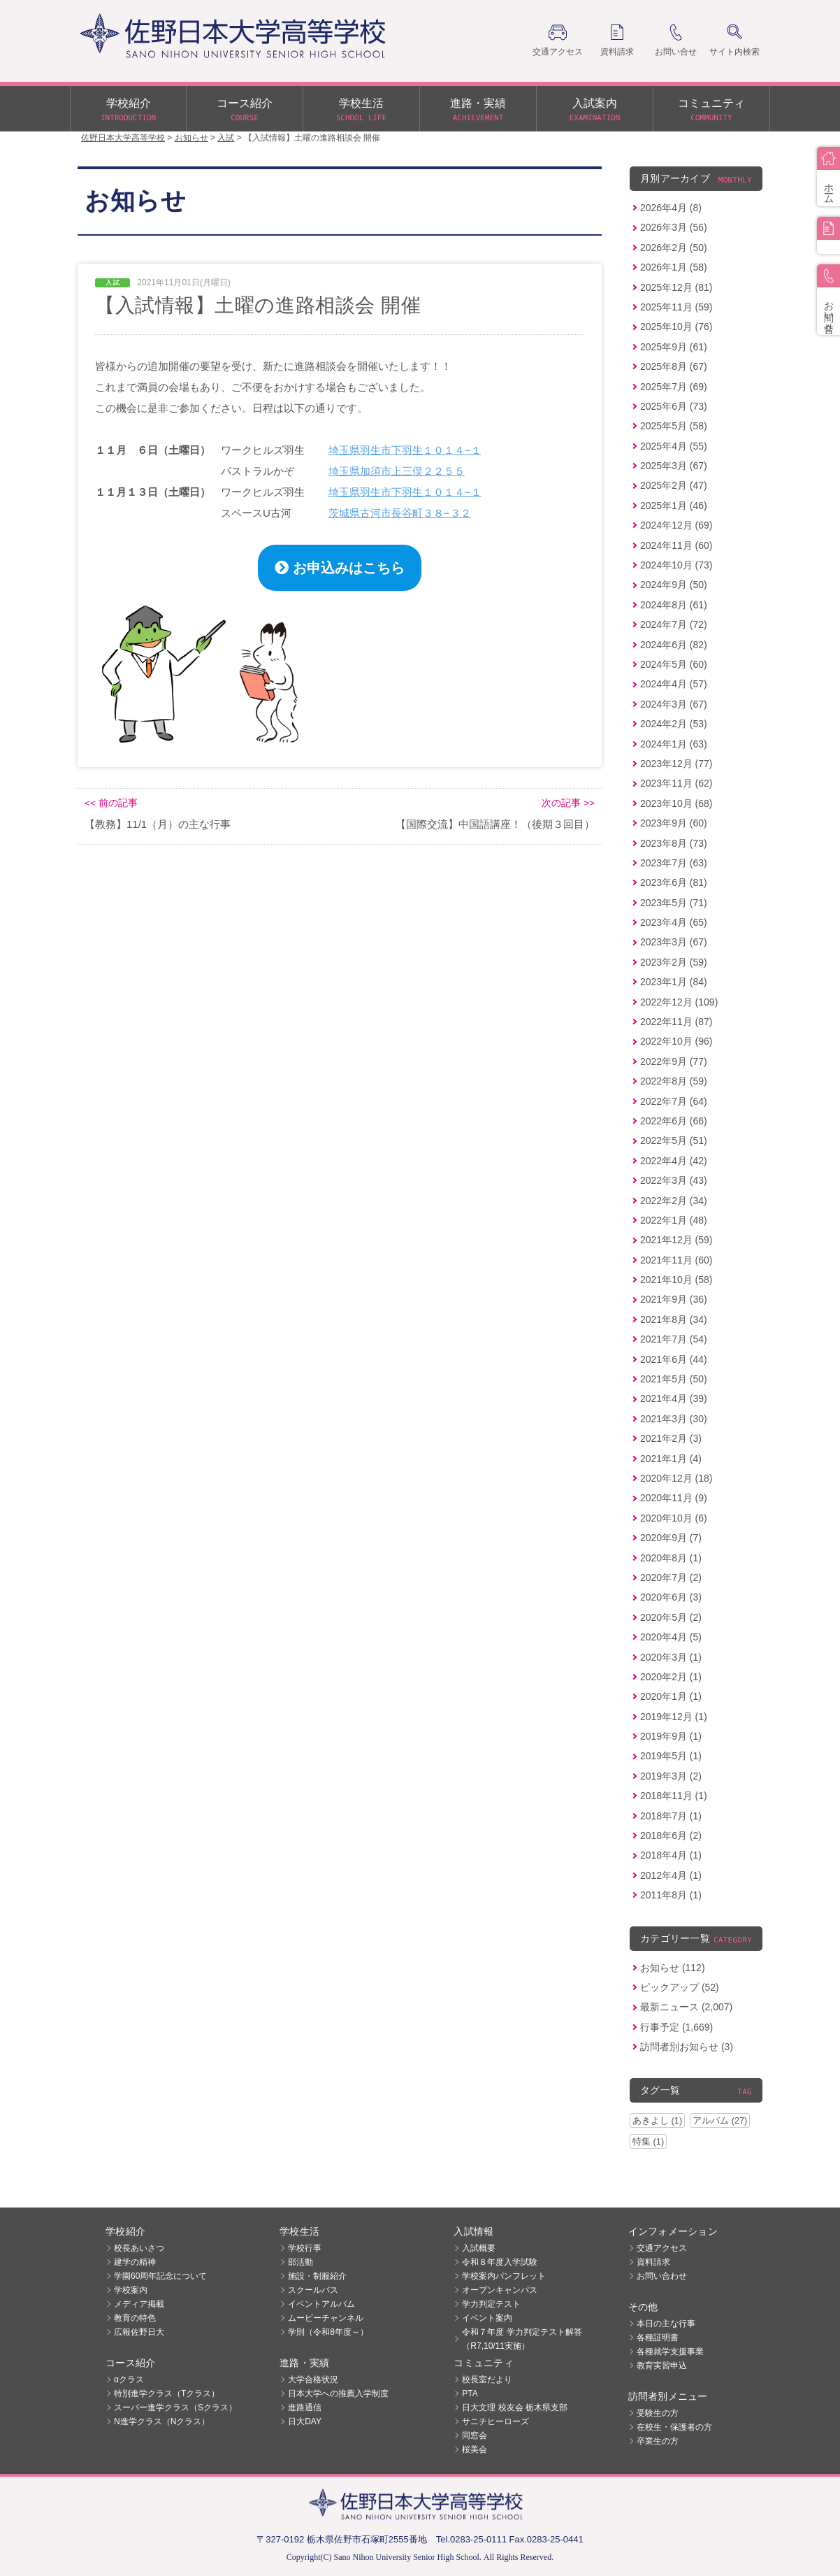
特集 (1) (648, 2141)
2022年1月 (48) (673, 1220)
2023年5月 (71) (673, 902)
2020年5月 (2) (671, 1617)
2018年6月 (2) (671, 1835)
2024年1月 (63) (673, 744)
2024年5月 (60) (673, 664)
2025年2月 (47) (673, 485)
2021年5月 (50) (673, 1378)
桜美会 (474, 2449)
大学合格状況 (313, 2379)
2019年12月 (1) (673, 1716)
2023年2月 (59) (673, 962)
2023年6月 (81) (673, 882)
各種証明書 (658, 2337)
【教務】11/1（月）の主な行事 (158, 824)
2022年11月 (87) (676, 1021)
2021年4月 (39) (673, 1398)
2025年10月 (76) (676, 326)
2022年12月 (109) (679, 1002)
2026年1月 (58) (673, 267)
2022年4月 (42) (673, 1160)
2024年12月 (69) (676, 525)
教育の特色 (135, 2318)
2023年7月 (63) (673, 862)
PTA (469, 2393)
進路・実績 (478, 110)
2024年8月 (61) (673, 604)
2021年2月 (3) (671, 1438)
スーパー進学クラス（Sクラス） (175, 2407)
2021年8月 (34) (673, 1319)
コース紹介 (245, 110)
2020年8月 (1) (671, 1558)
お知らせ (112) (672, 1967)
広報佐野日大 (139, 2332)
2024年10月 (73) (676, 565)
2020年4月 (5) (671, 1637)
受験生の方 (658, 2413)
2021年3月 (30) (673, 1418)
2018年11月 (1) (673, 1795)
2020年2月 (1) (671, 1676)
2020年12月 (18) (676, 1478)
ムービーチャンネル (325, 2318)
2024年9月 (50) (673, 584)
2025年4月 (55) (673, 446)
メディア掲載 (139, 2304)
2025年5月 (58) (673, 425)
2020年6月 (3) (671, 1597)
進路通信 (304, 2407)
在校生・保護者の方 (674, 2427)
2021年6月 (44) (673, 1359)
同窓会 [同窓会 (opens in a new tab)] (474, 2435)
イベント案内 (487, 2318)
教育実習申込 (662, 2365)
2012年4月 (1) (671, 1875)
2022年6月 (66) (673, 1120)
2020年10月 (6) (673, 1518)
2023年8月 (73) (673, 843)
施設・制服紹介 (317, 2276)
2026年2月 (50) (673, 247)
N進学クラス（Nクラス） (162, 2421)
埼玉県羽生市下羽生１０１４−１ (404, 450)
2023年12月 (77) (676, 763)
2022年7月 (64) (673, 1101)
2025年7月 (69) (673, 386)
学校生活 (361, 110)
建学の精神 (135, 2262)
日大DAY (304, 2421)
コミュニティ (711, 110)
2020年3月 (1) (671, 1657)
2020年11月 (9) (673, 1497)
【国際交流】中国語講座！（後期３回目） (495, 824)
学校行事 (304, 2248)
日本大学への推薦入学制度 (338, 2393)
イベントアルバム (321, 2304)
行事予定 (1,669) (676, 2027)
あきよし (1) (657, 2120)
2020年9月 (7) (671, 1537)
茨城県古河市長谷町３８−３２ (399, 513)
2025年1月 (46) (673, 505)
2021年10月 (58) (676, 1279)
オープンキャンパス (499, 2290)
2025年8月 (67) (673, 366)
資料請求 (653, 2262)
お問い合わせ (662, 2276)
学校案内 (130, 2290)
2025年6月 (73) (673, 406)
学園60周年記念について (160, 2276)
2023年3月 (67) (673, 941)
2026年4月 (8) (671, 207)
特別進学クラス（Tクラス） (166, 2393)
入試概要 (478, 2248)
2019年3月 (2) (671, 1776)
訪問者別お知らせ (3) (686, 2046)
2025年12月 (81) (676, 287)
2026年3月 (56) (673, 227)
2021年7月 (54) (673, 1339)
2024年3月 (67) (673, 704)
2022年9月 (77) (673, 1061)
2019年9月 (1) (671, 1736)
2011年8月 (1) (671, 1895)
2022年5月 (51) (673, 1140)
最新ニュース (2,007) (686, 2006)
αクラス (129, 2379)
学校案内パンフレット (504, 2276)
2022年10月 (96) (676, 1041)
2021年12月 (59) (676, 1239)
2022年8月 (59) (673, 1081)
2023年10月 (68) (676, 803)
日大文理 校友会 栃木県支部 (514, 2407)
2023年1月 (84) (673, 981)
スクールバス (313, 2290)
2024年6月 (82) (673, 644)
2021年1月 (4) (671, 1458)
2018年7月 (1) (671, 1816)
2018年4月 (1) (671, 1855)
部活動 (300, 2262)
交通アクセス (662, 2248)
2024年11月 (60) (676, 545)
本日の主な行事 (666, 2323)
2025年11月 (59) (676, 307)
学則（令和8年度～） (328, 2332)
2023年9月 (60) (673, 823)
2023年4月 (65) (673, 922)
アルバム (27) (720, 2120)
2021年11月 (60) (676, 1260)
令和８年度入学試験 (499, 2262)
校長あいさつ (139, 2248)
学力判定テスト (491, 2304)
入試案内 (595, 110)
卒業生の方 (658, 2441)
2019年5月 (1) (671, 1755)
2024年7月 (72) (673, 624)
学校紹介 (128, 110)
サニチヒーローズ (495, 2421)
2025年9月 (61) (673, 346)
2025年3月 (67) (673, 465)
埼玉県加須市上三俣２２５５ (396, 471)
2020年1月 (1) (671, 1696)
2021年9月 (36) (673, 1299)
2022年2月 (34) (673, 1200)
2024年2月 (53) (673, 723)
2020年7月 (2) (671, 1577)
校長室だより (487, 2379)
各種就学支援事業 (670, 2351)
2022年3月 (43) (673, 1180)
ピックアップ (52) (679, 1987)
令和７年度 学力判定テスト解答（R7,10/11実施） (521, 2339)
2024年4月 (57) (673, 683)
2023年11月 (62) (676, 783)
